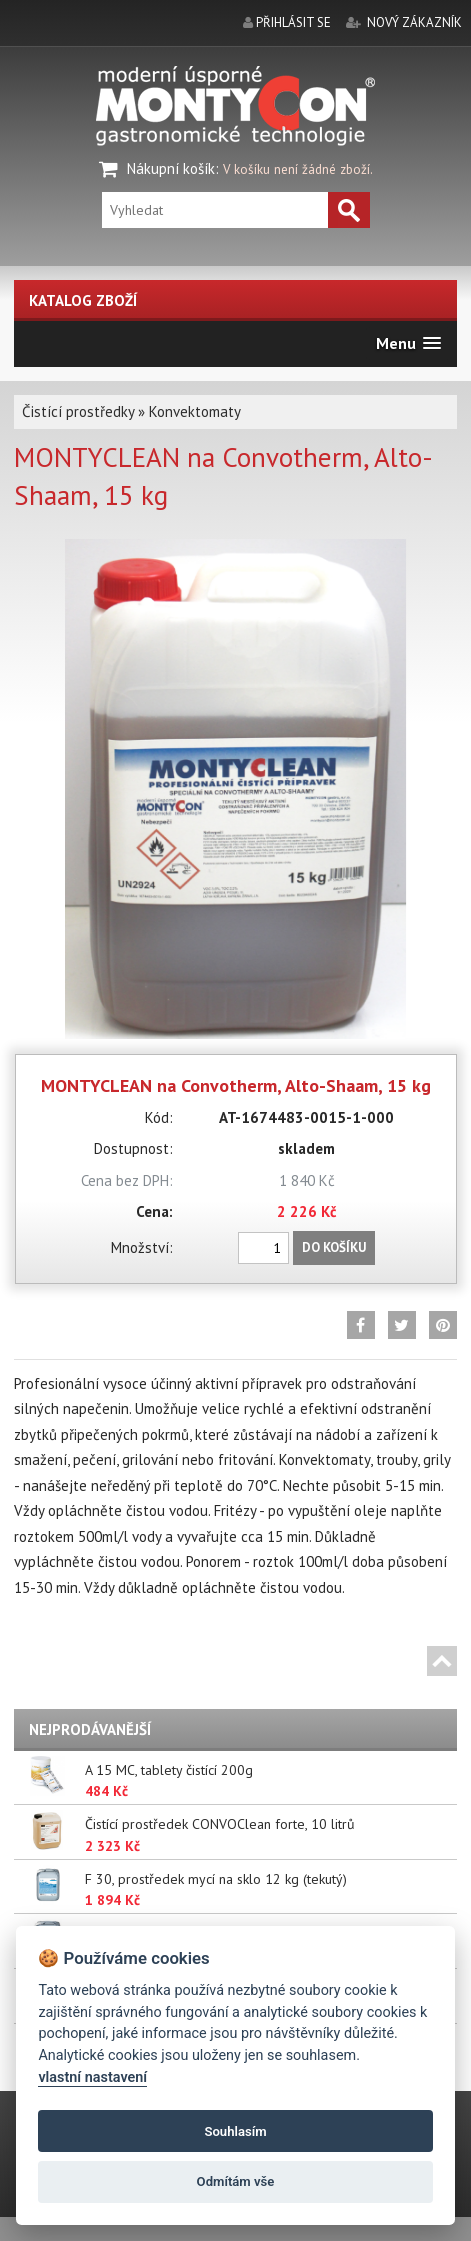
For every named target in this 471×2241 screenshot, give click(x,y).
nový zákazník (414, 22)
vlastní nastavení (92, 2077)
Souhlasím (235, 2131)
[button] (408, 343)
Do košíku (334, 1247)
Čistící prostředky (78, 411)
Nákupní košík (171, 168)
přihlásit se (293, 22)
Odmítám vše (236, 2181)
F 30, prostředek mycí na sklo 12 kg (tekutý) (216, 1879)
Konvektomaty (195, 411)
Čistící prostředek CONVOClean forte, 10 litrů (220, 1824)
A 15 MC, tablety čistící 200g (169, 1770)
